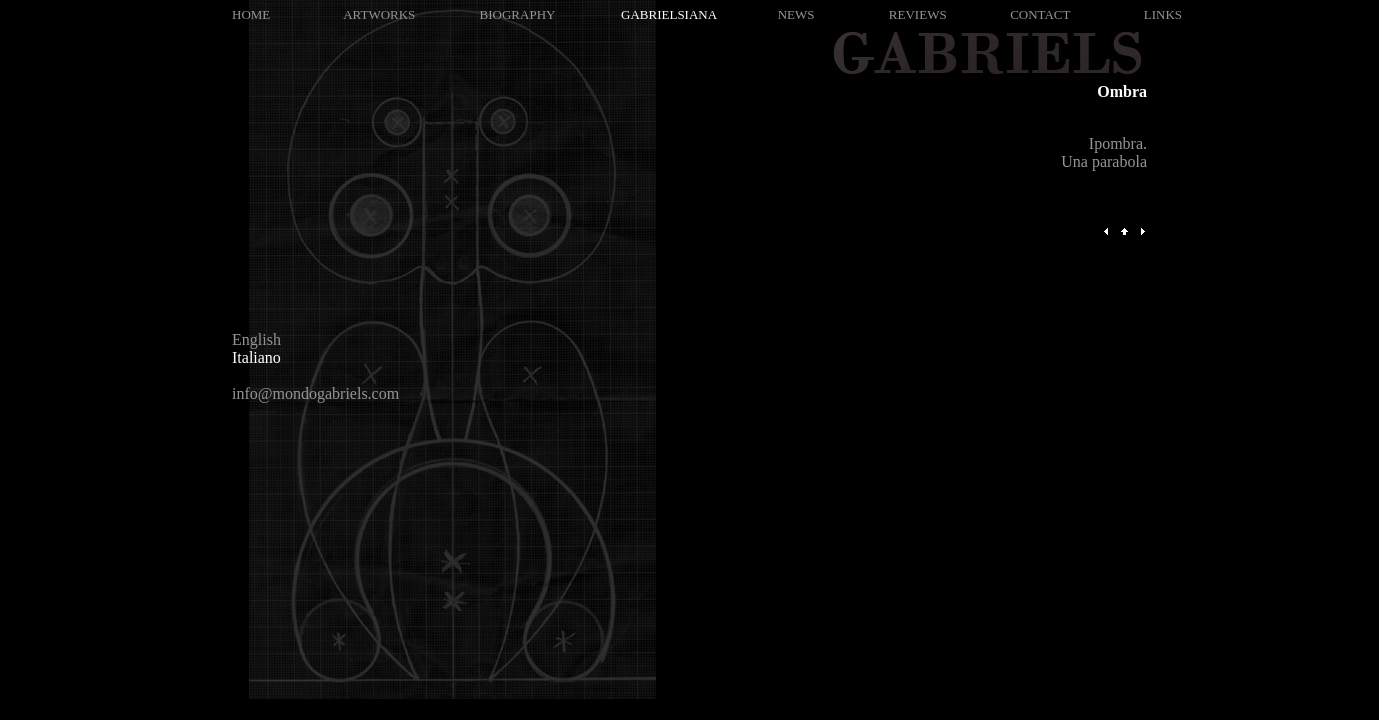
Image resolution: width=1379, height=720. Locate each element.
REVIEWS (918, 14)
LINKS (1163, 14)
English (256, 339)
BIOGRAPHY (518, 14)
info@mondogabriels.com (315, 393)
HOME (251, 14)
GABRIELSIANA (669, 14)
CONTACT (1040, 14)
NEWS (796, 14)
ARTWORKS (379, 14)
